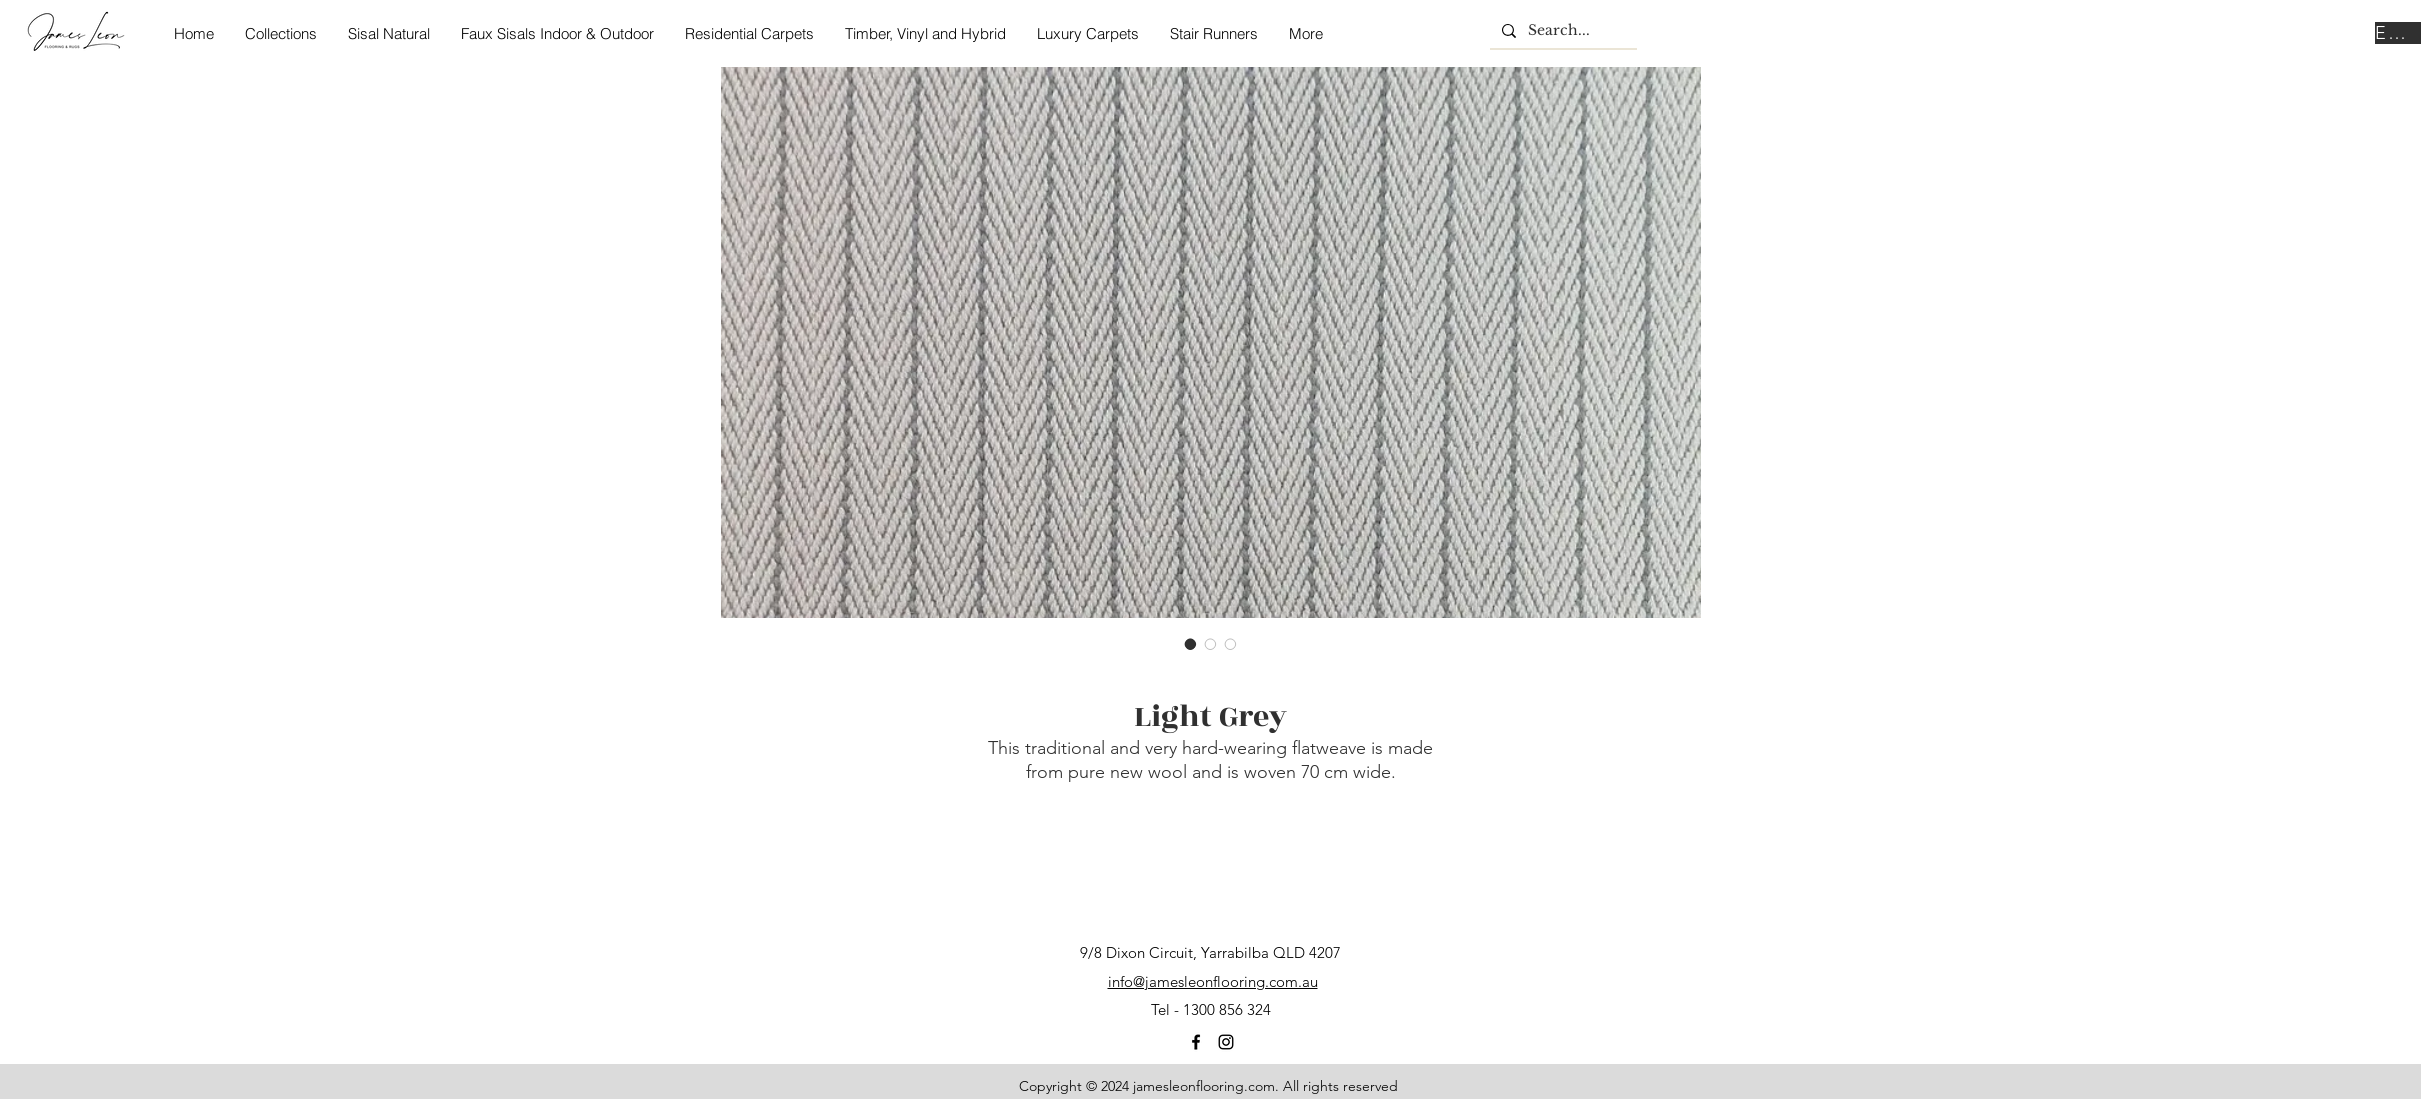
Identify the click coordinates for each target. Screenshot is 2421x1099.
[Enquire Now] (2398, 33)
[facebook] (1196, 1042)
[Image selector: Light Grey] (1191, 644)
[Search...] (1561, 31)
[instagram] (1226, 1042)
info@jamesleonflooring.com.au (1213, 981)
